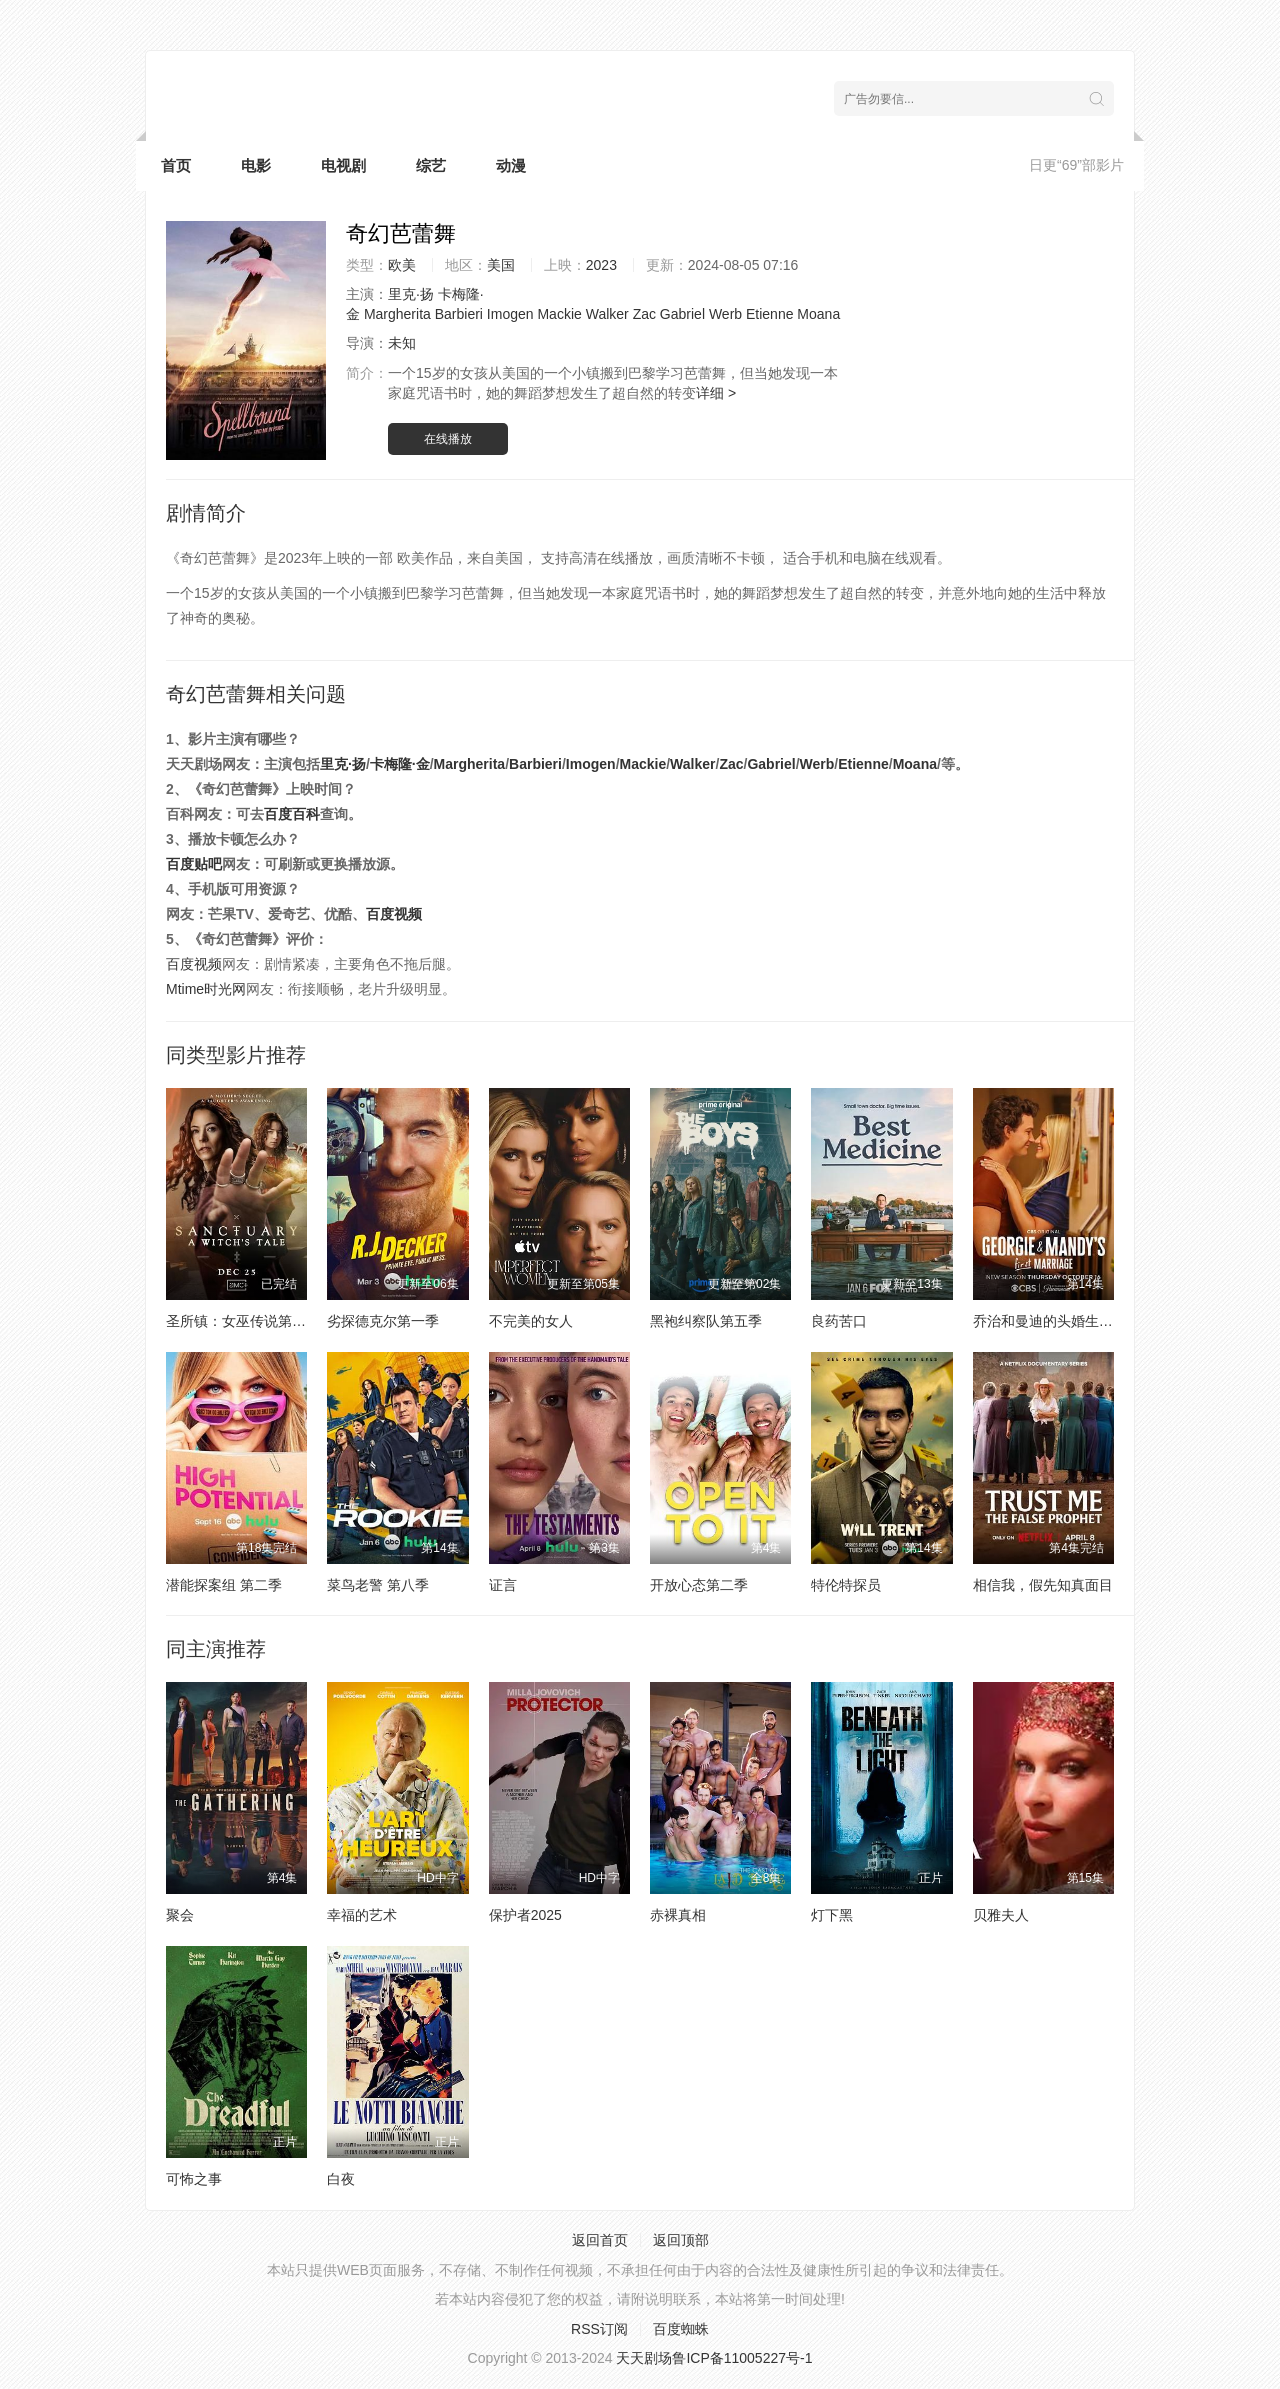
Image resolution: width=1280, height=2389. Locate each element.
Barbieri (459, 314)
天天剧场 (644, 2358)
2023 (601, 265)
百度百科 (292, 814)
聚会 (180, 1915)
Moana (818, 314)
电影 (256, 165)
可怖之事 (194, 2179)
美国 (501, 265)
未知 (402, 343)
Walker (607, 314)
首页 (176, 165)
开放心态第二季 (699, 1585)
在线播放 (448, 439)
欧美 (402, 265)
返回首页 (600, 2240)
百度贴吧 (194, 864)
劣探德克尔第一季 (383, 1321)
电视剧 (343, 165)
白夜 (341, 2179)
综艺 (431, 165)
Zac (644, 314)
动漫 (511, 165)
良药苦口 (839, 1321)
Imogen (510, 314)
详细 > (716, 393)
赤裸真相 (678, 1915)
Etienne (769, 314)
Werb (725, 314)
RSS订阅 (599, 2329)
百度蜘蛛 (681, 2329)
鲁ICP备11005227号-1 (742, 2358)
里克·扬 (411, 294)
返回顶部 (681, 2240)
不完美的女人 (531, 1321)
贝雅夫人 (1001, 1915)
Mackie (559, 314)
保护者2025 (525, 1915)
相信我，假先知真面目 (1043, 1585)
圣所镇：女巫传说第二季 (243, 1321)
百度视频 (394, 914)
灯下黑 (832, 1915)
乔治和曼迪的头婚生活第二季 (1064, 1321)
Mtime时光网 (206, 989)
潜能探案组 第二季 (224, 1585)
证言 (503, 1585)
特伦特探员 (846, 1585)
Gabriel (682, 314)
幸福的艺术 (362, 1915)
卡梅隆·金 (400, 764)
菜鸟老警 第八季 (378, 1585)
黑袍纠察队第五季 (706, 1321)
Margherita (397, 314)
